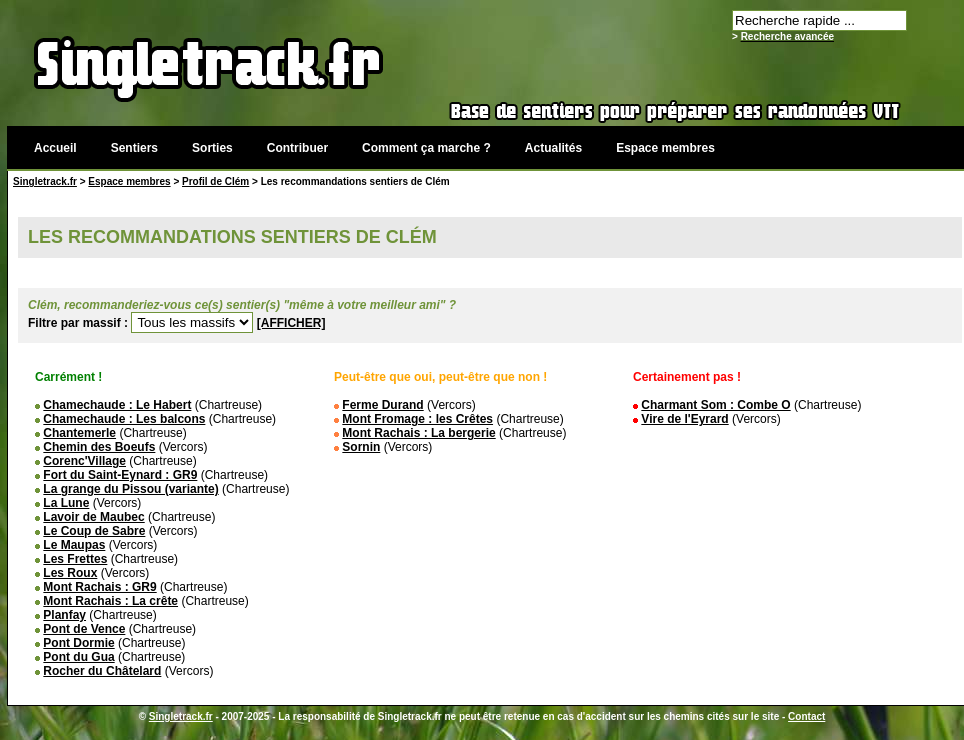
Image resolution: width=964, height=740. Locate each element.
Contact (806, 716)
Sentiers (134, 148)
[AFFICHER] (291, 323)
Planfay (64, 615)
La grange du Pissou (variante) (130, 489)
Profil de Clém (215, 181)
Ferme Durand (382, 405)
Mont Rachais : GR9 (99, 587)
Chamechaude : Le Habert (117, 405)
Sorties (212, 148)
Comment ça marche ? (426, 148)
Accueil (55, 148)
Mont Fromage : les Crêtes (417, 419)
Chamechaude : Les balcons (124, 419)
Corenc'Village (84, 461)
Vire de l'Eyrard (684, 419)
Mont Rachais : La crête (110, 601)
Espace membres (665, 148)
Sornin (361, 447)
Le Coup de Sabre (94, 531)
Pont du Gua (78, 657)
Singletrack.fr (45, 181)
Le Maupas (74, 545)
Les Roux (70, 573)
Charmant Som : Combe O (715, 405)
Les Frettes (75, 559)
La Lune (66, 503)
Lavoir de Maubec (93, 517)
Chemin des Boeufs (99, 447)
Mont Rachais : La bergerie (418, 433)
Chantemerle (79, 433)
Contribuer (297, 148)
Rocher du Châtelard (102, 671)
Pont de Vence (84, 629)
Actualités (553, 148)
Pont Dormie (78, 643)
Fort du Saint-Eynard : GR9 (120, 475)
